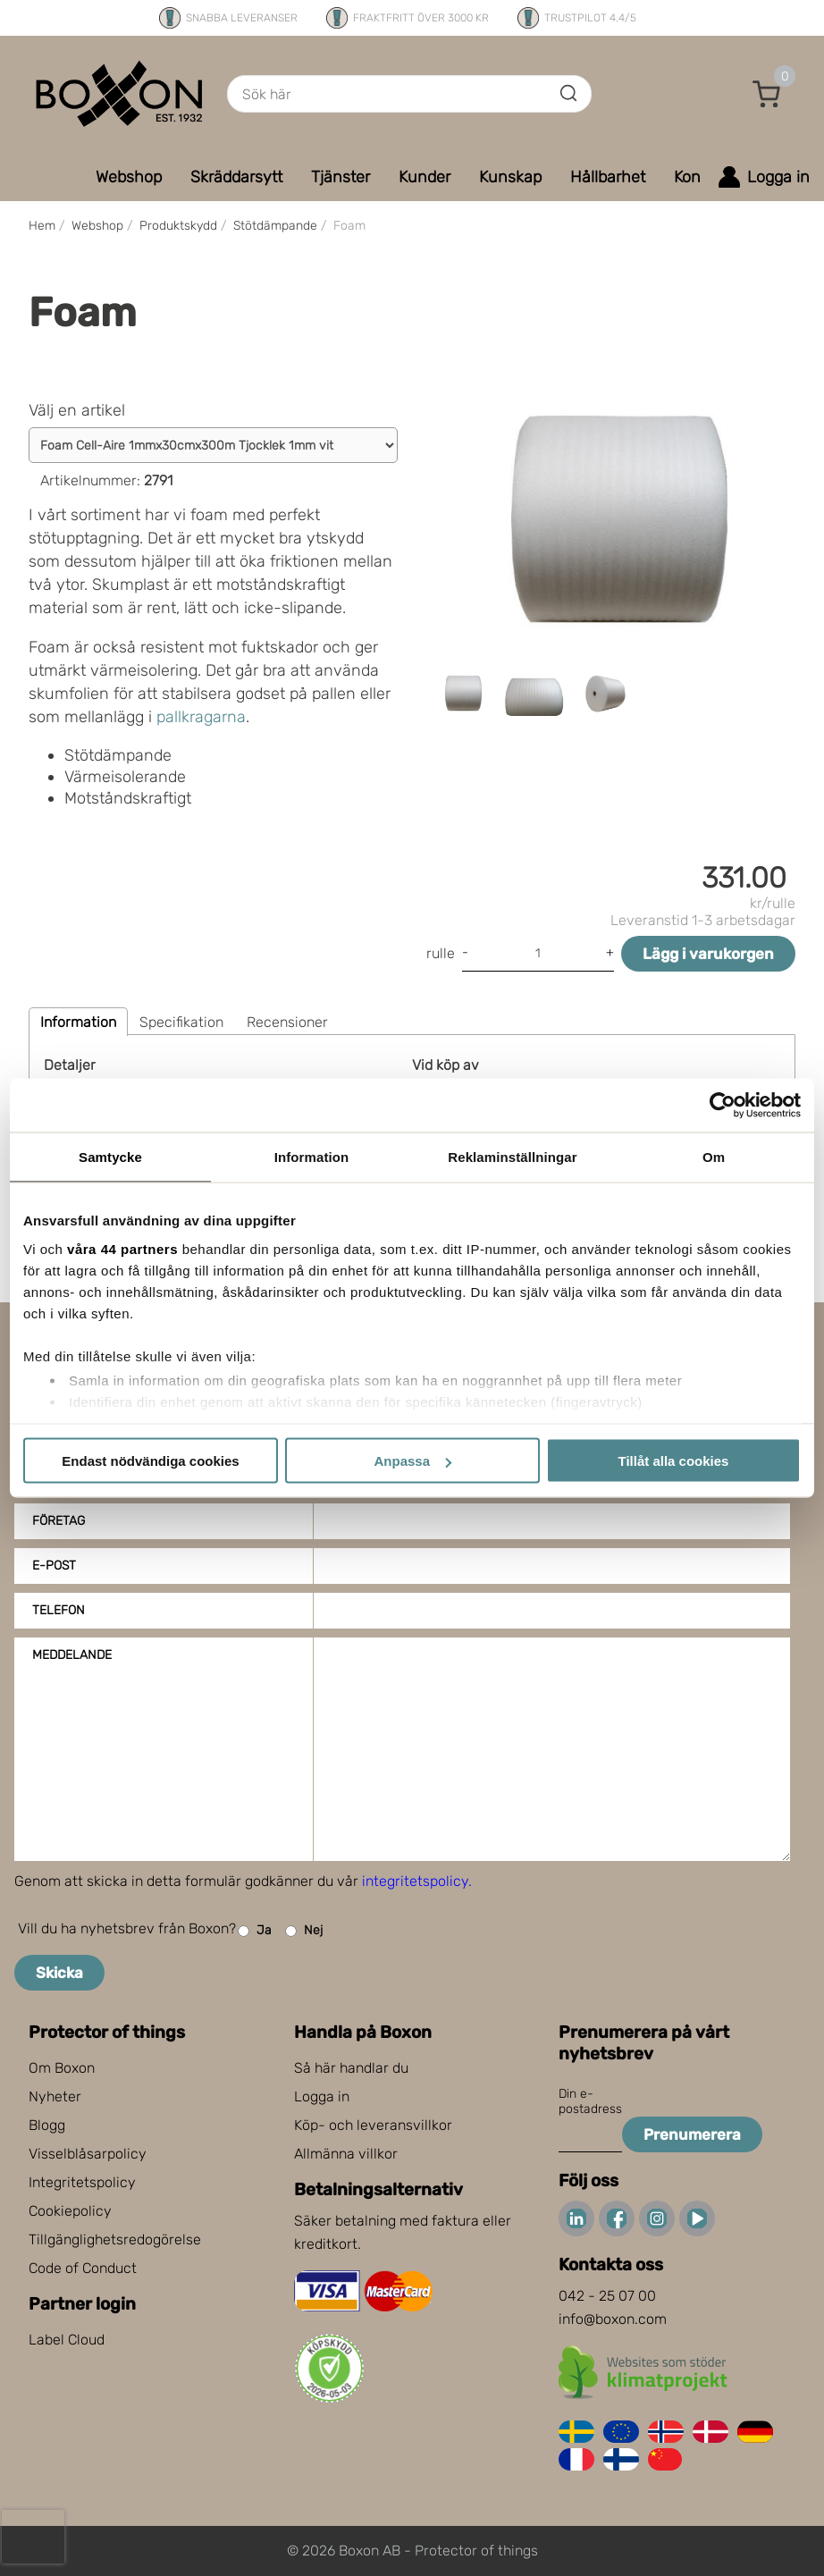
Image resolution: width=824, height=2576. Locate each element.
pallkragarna (201, 717)
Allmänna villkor (346, 2153)
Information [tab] (311, 1157)
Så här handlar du (351, 2067)
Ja (255, 1931)
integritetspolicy (415, 1881)
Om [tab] (713, 1157)
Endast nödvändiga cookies (150, 1461)
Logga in (321, 2096)
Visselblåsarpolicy (88, 2153)
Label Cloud (67, 2339)
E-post (54, 1565)
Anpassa (412, 1461)
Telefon (58, 1610)
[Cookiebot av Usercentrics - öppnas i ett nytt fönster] (722, 1105)
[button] (766, 93)
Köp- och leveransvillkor (373, 2125)
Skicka (59, 1973)
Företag (58, 1520)
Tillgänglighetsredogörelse (115, 2239)
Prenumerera (692, 2134)
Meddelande (72, 1655)
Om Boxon (62, 2067)
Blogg (47, 2125)
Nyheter (55, 2096)
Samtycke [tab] (110, 1157)
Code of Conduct (83, 2268)
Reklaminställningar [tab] (512, 1157)
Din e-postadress (590, 2101)
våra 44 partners (122, 1248)
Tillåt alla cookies (673, 1461)
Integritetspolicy (82, 2182)
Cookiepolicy (70, 2210)
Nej (304, 1931)
